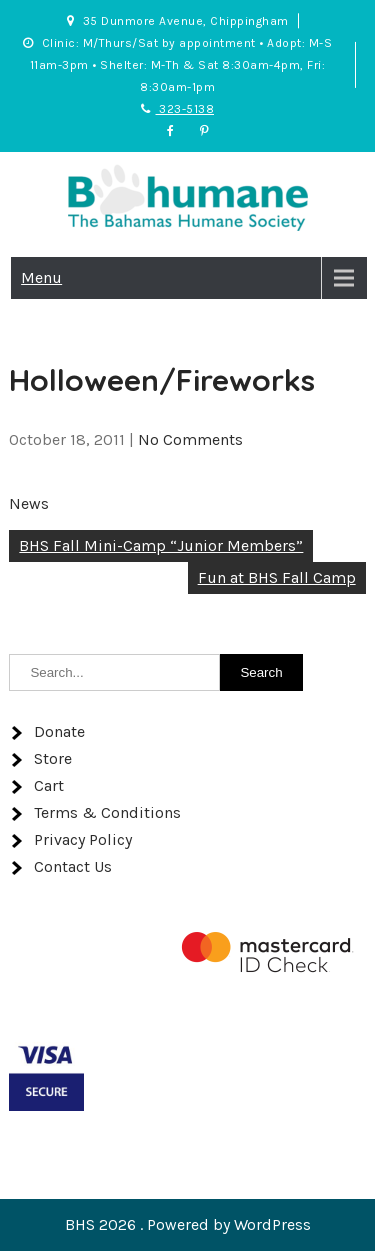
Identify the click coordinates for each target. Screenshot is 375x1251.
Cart (49, 785)
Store (53, 758)
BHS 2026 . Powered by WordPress (188, 1224)
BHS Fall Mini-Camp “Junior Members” (161, 545)
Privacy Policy (83, 839)
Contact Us (73, 866)
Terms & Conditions (107, 812)
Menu (41, 277)
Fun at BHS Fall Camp (277, 577)
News (29, 503)
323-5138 (177, 109)
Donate (59, 731)
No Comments (190, 439)
